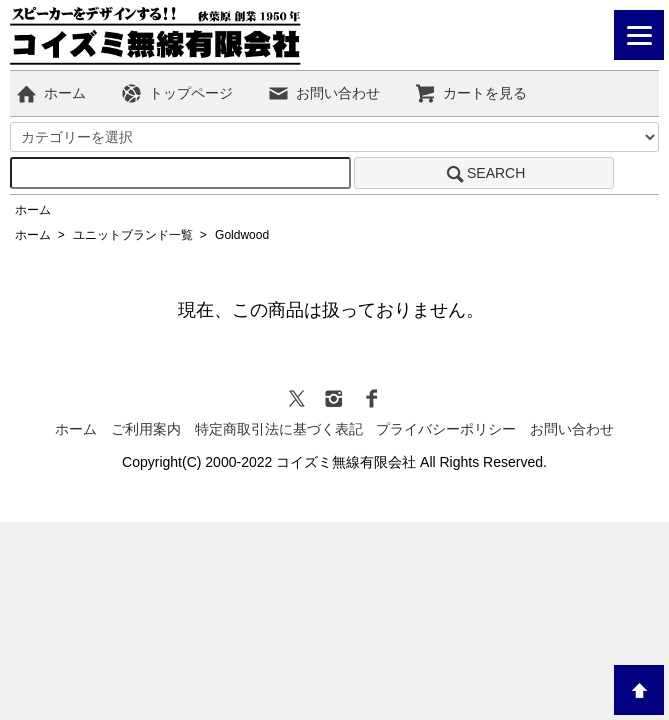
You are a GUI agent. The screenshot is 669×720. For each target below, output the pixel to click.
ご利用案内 (146, 429)
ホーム (50, 93)
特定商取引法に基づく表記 (279, 429)
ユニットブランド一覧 (133, 235)
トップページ (176, 93)
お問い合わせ (323, 93)
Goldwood (242, 235)
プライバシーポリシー (446, 429)
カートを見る (470, 93)
